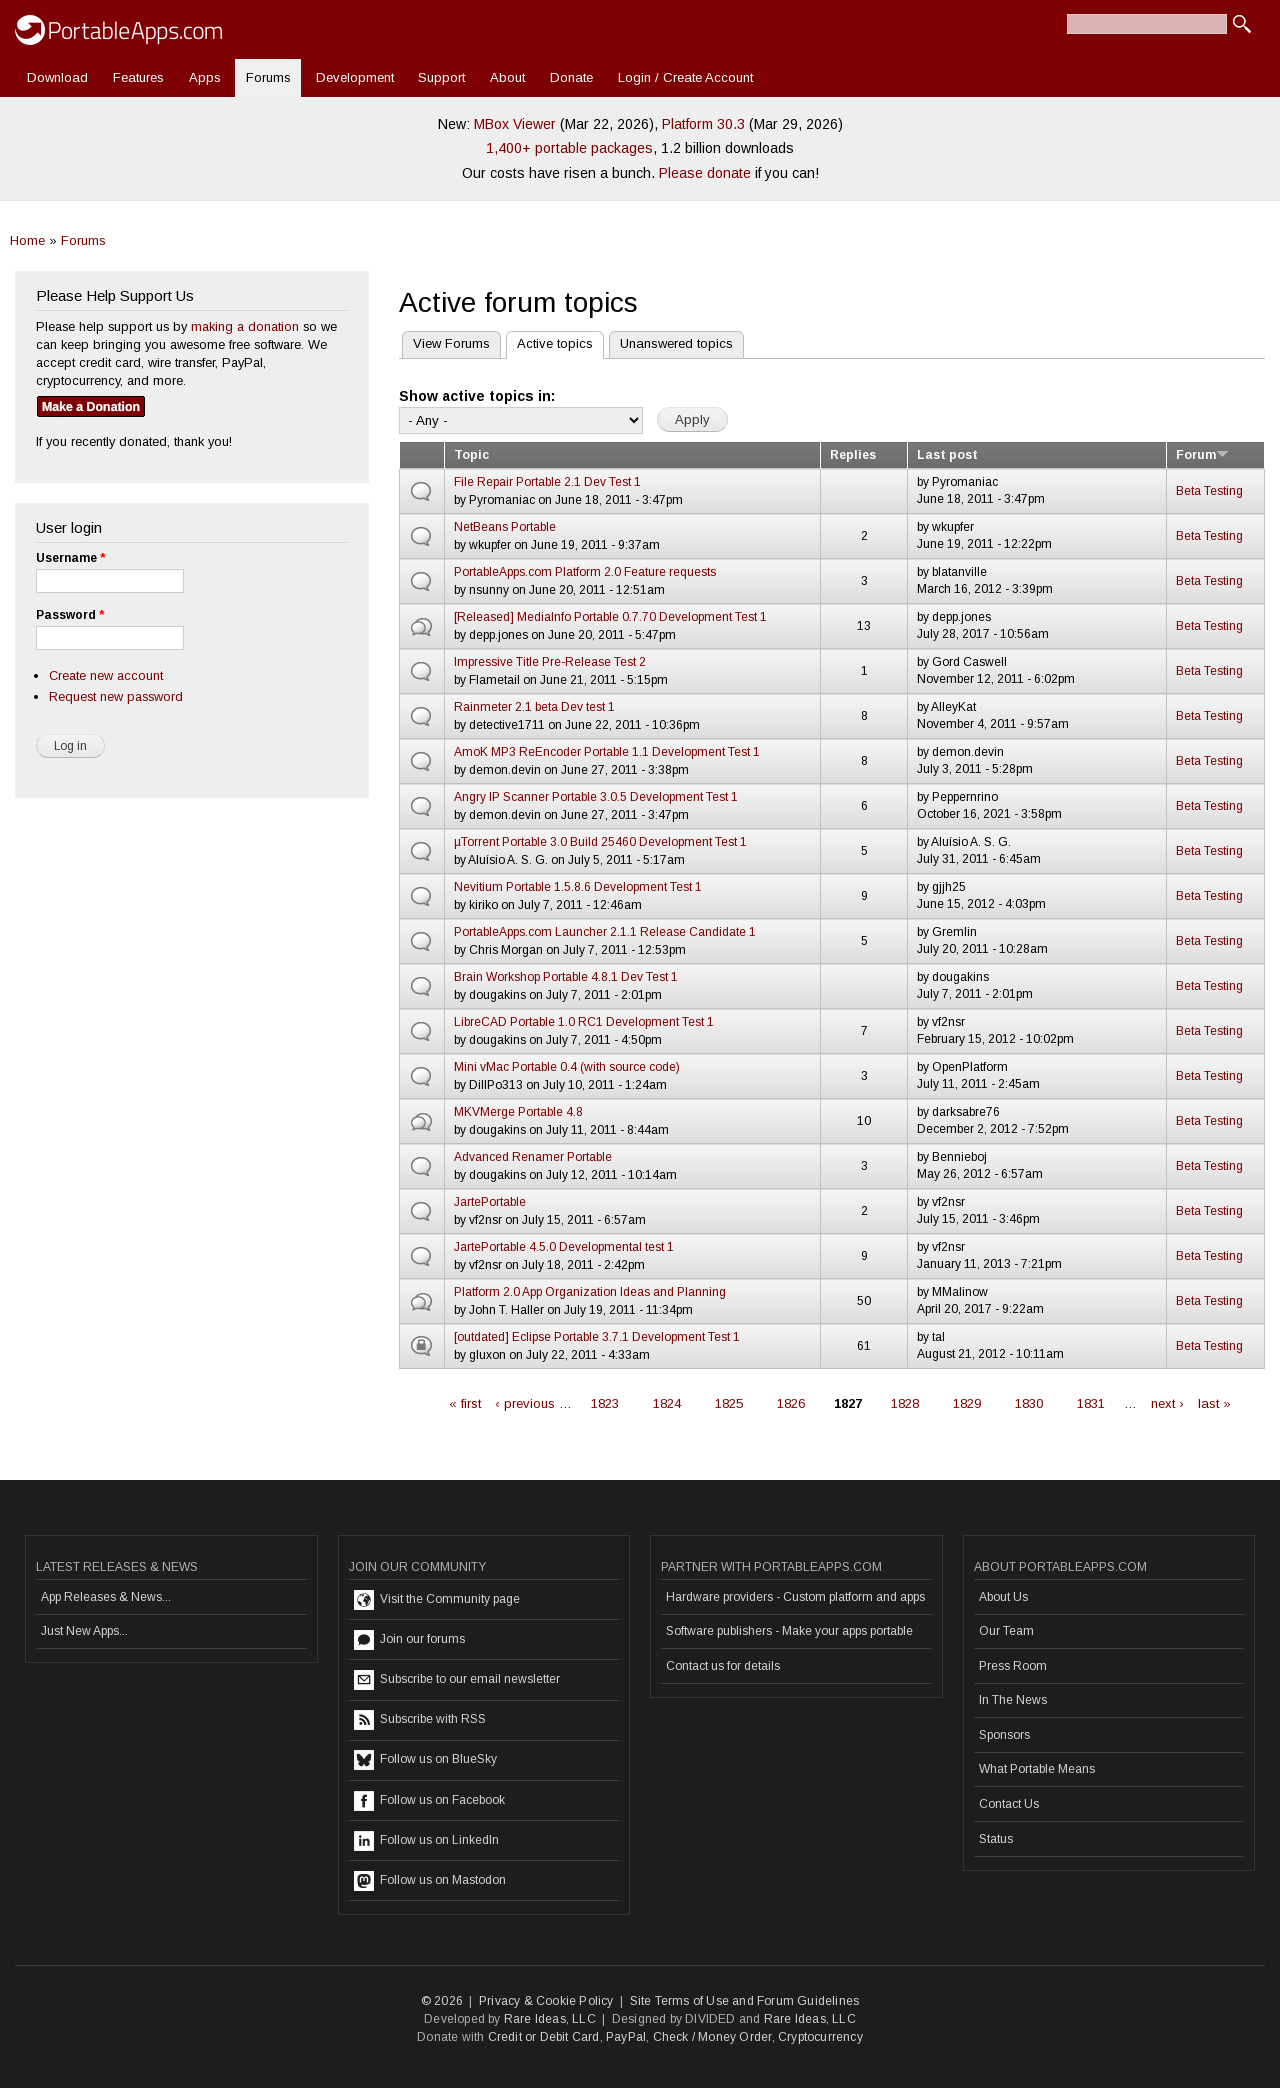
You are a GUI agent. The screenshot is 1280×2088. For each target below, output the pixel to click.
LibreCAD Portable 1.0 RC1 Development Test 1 (584, 1022)
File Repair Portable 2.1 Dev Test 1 (547, 482)
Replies (853, 455)
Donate (571, 77)
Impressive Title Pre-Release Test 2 (550, 662)
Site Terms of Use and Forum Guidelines (745, 2001)
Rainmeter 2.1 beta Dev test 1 (534, 707)
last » (1214, 1403)
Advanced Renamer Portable (533, 1157)
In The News (1013, 1700)
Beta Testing (1209, 491)
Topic (471, 455)
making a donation (245, 326)
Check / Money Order (712, 2037)
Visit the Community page (437, 1600)
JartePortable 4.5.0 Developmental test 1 (564, 1247)
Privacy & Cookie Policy (546, 2001)
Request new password (116, 696)
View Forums (451, 343)
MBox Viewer (515, 124)
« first (465, 1403)
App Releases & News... (106, 1597)
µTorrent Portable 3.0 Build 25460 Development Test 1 (600, 842)
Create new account (106, 675)
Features (138, 77)
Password (70, 615)
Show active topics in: (477, 396)
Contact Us (1009, 1804)
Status (996, 1839)
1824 (667, 1403)
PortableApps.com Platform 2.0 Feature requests (585, 572)
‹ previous (525, 1403)
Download (57, 77)
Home (27, 240)
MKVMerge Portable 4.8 (518, 1112)
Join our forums (409, 1640)
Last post (947, 455)
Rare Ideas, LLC (550, 2019)
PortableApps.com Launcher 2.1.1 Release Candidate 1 (605, 932)
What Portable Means (1037, 1769)
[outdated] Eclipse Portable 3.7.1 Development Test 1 (597, 1337)
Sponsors (1004, 1735)
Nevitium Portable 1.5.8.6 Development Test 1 (578, 887)
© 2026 (442, 2001)
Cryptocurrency (820, 2037)
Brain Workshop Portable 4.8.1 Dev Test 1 (566, 977)
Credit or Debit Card (544, 2037)
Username (70, 558)
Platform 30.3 (703, 124)
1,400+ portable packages (569, 148)
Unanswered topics (676, 343)
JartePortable (490, 1202)
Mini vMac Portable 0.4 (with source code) (567, 1067)
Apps (205, 77)
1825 (729, 1403)
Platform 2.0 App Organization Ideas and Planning (590, 1292)
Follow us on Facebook (429, 1801)
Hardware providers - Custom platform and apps (795, 1597)
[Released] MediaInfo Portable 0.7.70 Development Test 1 (610, 617)
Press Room (1013, 1666)
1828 (905, 1403)
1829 (967, 1403)
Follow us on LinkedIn (426, 1841)
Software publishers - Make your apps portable (789, 1631)
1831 (1091, 1403)
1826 (791, 1403)
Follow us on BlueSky (425, 1760)
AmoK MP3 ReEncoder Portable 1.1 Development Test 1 (607, 752)
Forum (1202, 455)
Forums (268, 77)
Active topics (549, 341)
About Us (1003, 1597)
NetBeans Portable (505, 527)
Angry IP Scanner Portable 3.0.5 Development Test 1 (596, 797)
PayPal (626, 2037)
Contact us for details (723, 1666)
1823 (605, 1403)
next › (1167, 1403)
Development (355, 77)
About (507, 77)
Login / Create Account (685, 77)
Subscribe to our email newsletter (457, 1680)
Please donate (705, 173)
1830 (1029, 1403)
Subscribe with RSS (420, 1720)
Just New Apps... (84, 1631)
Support (441, 77)
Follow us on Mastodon (430, 1881)
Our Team (1006, 1631)
